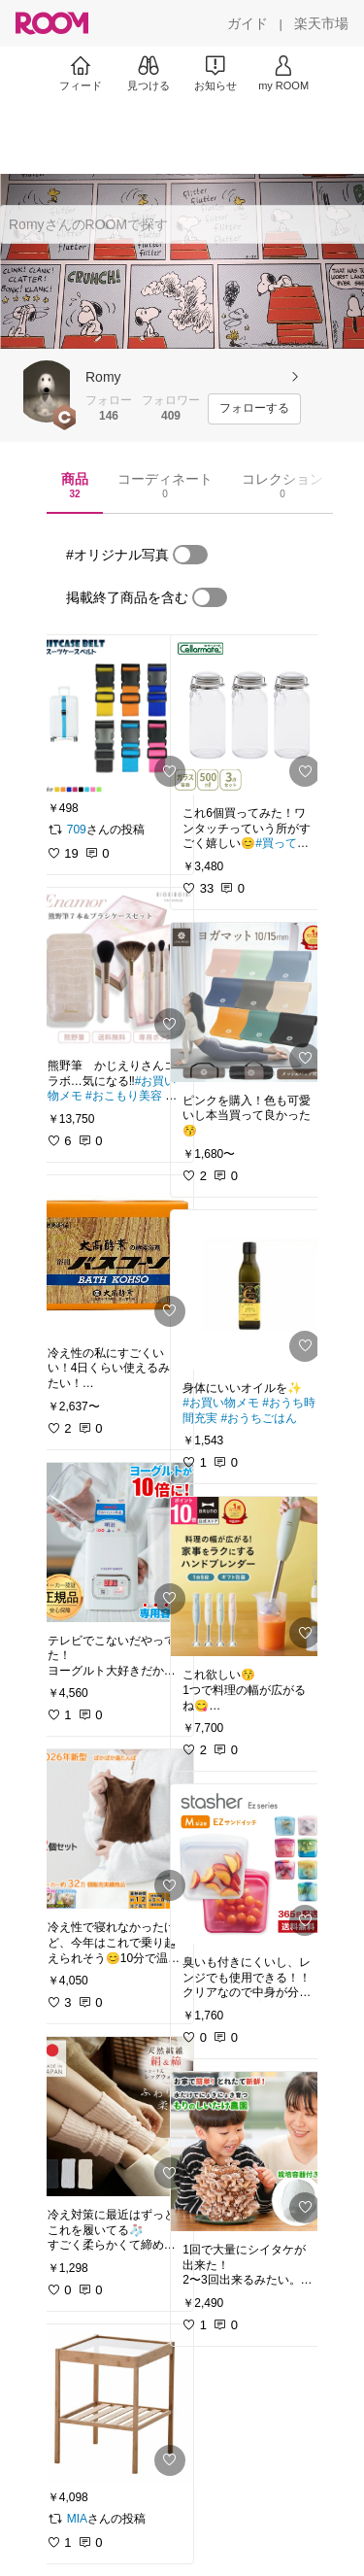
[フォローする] (254, 408)
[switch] (190, 554)
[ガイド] (247, 23)
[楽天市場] (321, 23)
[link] (114, 715)
